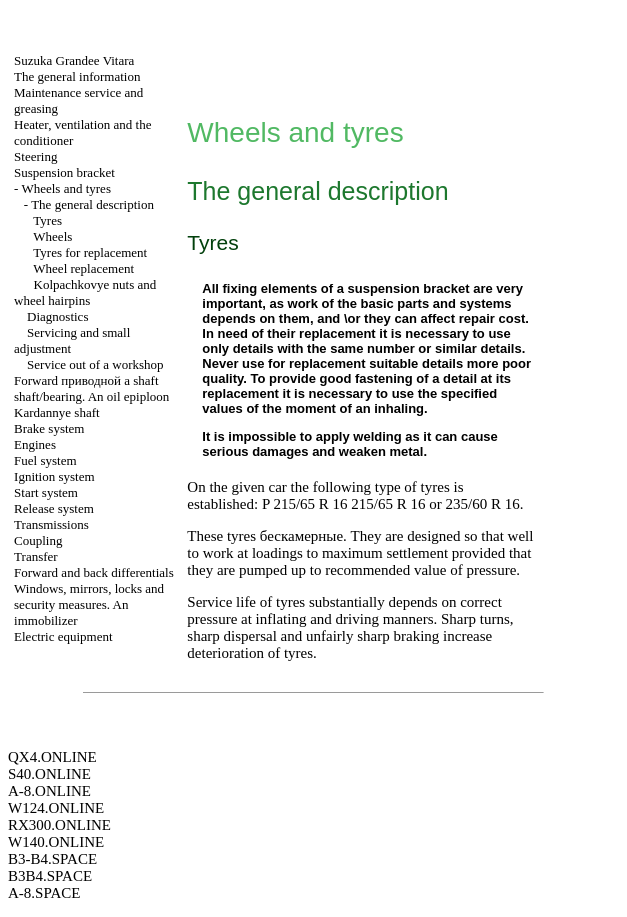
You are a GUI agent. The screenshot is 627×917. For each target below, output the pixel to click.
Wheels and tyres (66, 188)
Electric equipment (63, 636)
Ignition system (54, 476)
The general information (77, 76)
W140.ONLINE (56, 842)
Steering (35, 156)
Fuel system (45, 460)
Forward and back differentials (94, 572)
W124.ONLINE (56, 808)
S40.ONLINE (49, 774)
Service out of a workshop (95, 364)
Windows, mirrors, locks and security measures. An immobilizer (89, 604)
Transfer (36, 556)
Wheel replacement (83, 268)
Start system (46, 492)
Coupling (38, 540)
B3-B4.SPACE (52, 859)
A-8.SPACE (44, 893)
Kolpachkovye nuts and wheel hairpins (85, 292)
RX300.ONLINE (59, 825)
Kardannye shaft (57, 412)
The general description (92, 204)
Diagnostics (57, 316)
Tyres (47, 220)
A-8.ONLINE (49, 791)
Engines (35, 444)
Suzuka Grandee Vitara (74, 60)
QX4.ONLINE (52, 757)
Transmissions (51, 524)
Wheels (52, 236)
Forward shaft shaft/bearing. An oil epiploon (91, 388)
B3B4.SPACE (50, 876)
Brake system (49, 428)
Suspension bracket (64, 172)
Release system (54, 508)
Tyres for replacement (90, 252)
